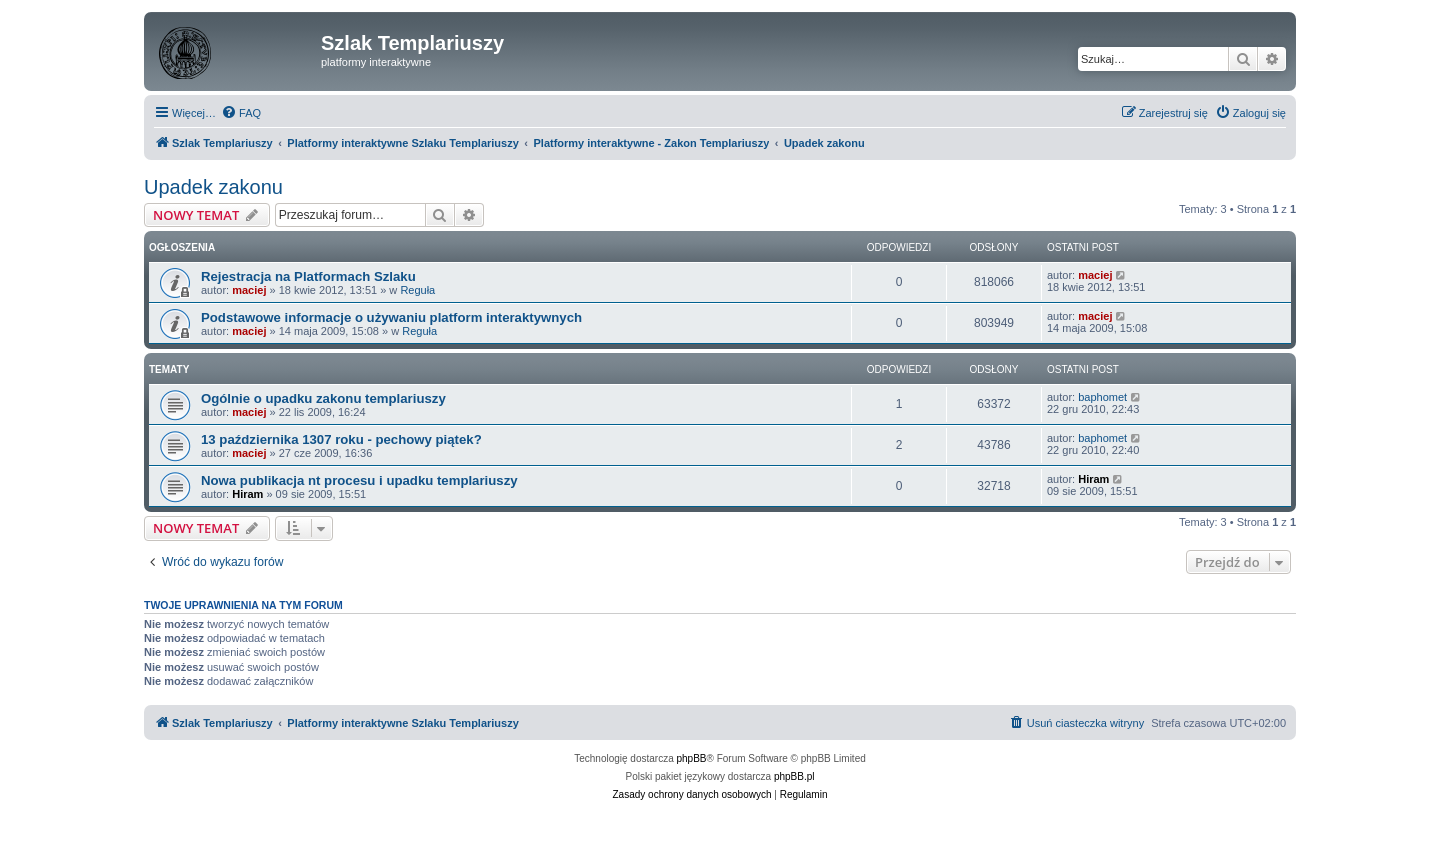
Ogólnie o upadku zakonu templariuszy (323, 398)
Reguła (417, 290)
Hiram (247, 494)
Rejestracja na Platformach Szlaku (308, 276)
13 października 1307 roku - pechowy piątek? (341, 439)
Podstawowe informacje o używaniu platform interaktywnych (391, 317)
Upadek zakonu (213, 187)
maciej (249, 290)
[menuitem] (241, 113)
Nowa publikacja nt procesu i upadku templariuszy (359, 480)
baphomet (1102, 397)
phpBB (692, 758)
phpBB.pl (794, 776)
